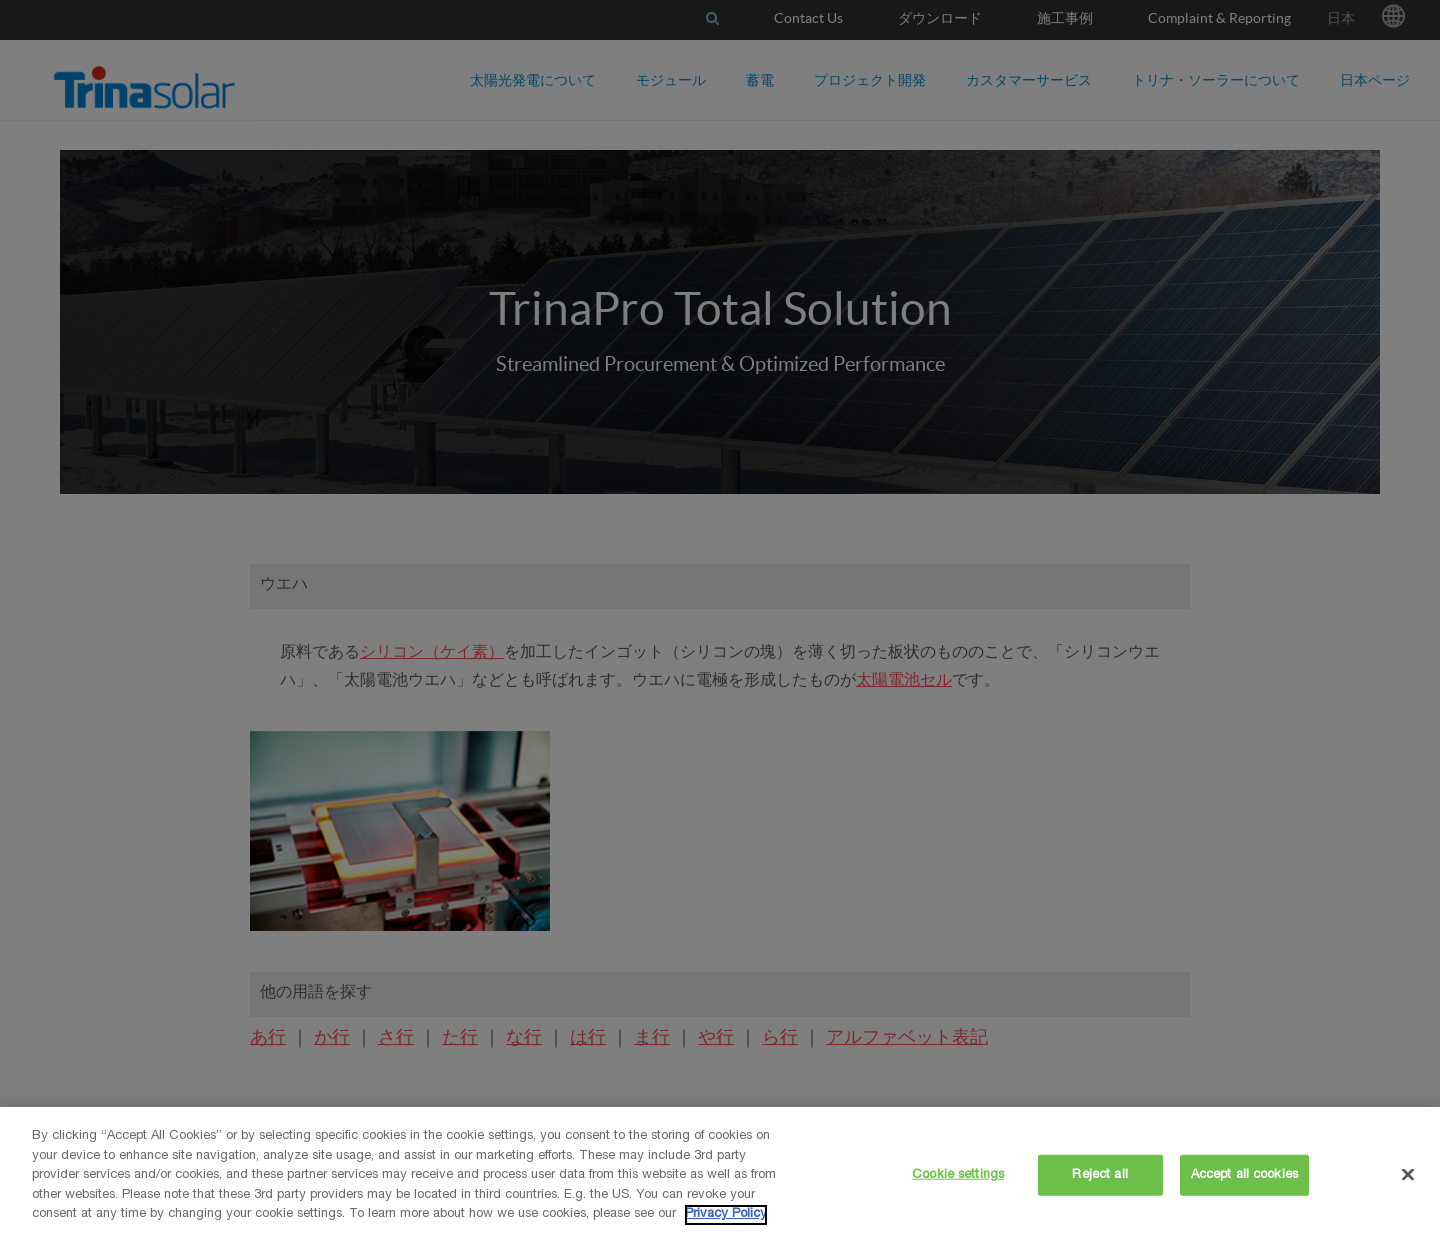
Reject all (1099, 1174)
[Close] (1408, 1174)
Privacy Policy (726, 1214)
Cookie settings (958, 1174)
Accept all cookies (1244, 1174)
